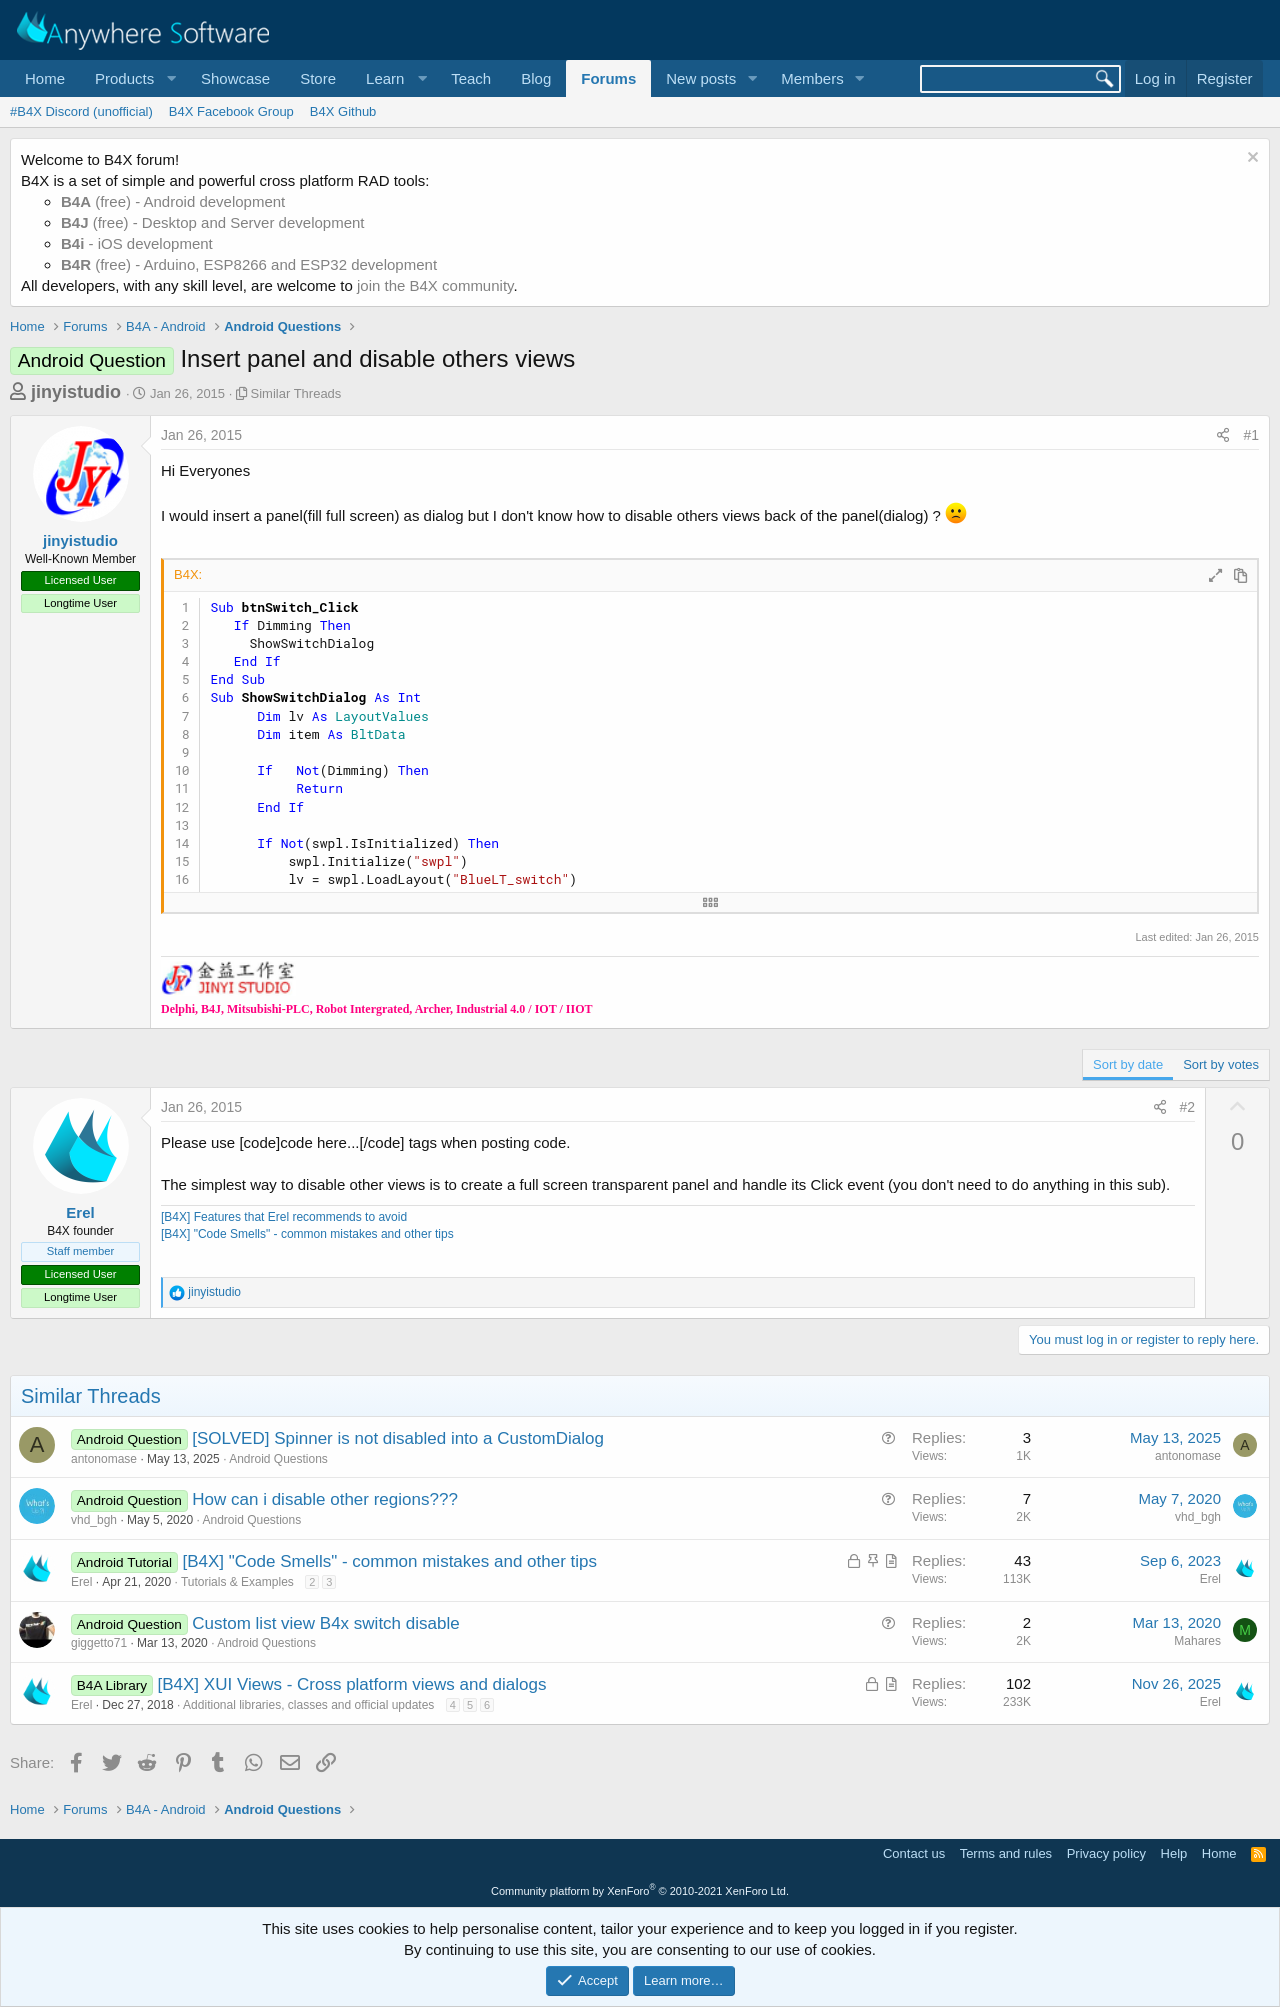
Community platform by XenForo (640, 1891)
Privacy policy (1106, 1853)
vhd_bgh (94, 1520)
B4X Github (343, 111)
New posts (701, 78)
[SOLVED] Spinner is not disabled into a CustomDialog (398, 1438)
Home (45, 78)
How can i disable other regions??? (325, 1499)
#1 (1251, 435)
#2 (1188, 1107)
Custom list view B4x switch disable (325, 1623)
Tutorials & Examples (237, 1582)
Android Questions (278, 1459)
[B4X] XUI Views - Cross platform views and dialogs (352, 1684)
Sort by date (1128, 1064)
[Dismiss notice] (1250, 159)
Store (318, 78)
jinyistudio (76, 392)
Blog (536, 78)
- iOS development (137, 243)
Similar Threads (296, 393)
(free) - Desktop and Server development (213, 222)
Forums (608, 78)
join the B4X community (435, 285)
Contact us (914, 1853)
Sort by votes (1221, 1064)
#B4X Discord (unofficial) (81, 111)
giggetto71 (99, 1643)
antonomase (104, 1459)
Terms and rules (1006, 1853)
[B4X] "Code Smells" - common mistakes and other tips (307, 1234)
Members (812, 78)
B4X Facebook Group (231, 111)
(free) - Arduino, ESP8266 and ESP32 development (249, 264)
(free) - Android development (173, 201)
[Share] (1223, 436)
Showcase (235, 78)
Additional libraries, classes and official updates (308, 1705)
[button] (133, 78)
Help (1174, 1853)
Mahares (1197, 1641)
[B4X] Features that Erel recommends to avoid (284, 1217)
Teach (471, 78)
